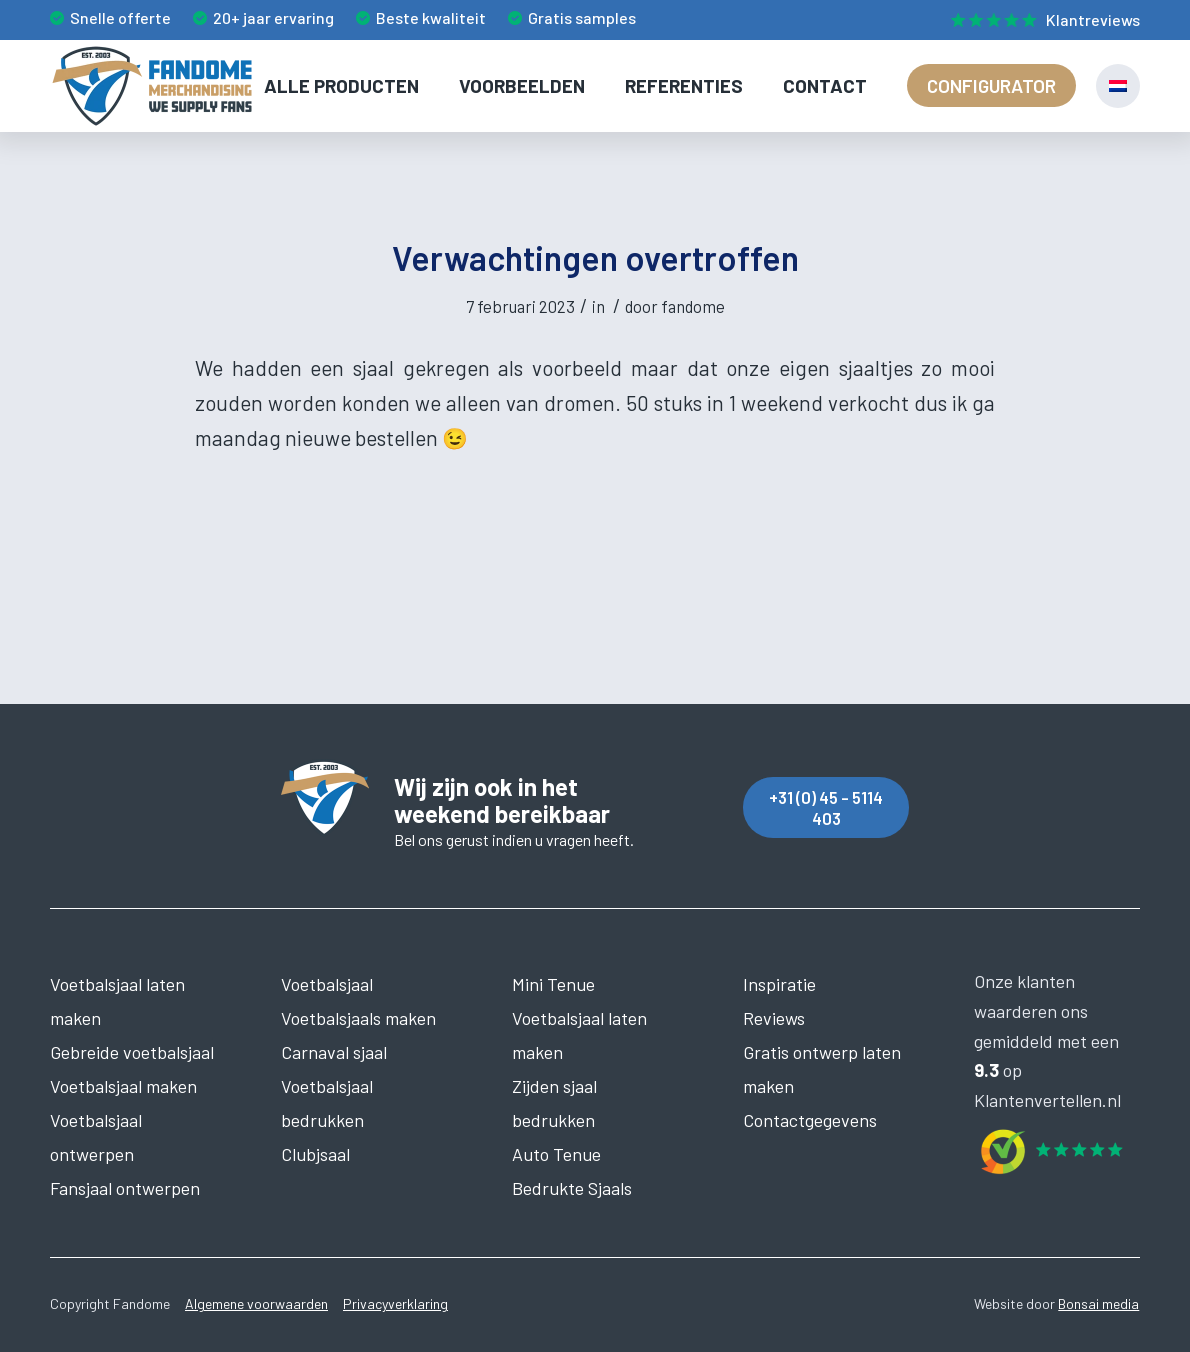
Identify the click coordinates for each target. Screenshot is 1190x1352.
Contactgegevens (810, 1120)
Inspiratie (779, 984)
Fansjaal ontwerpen (125, 1188)
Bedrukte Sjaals (572, 1188)
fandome (693, 306)
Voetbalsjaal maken (123, 1086)
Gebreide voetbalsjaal (132, 1052)
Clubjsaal (315, 1154)
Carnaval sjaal (334, 1052)
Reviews (774, 1018)
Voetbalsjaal (327, 984)
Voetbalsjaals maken (358, 1018)
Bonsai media (1098, 1303)
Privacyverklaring (395, 1303)
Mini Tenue (553, 984)
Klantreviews (1093, 19)
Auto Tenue (556, 1154)
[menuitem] (1040, 21)
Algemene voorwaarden (256, 1303)
